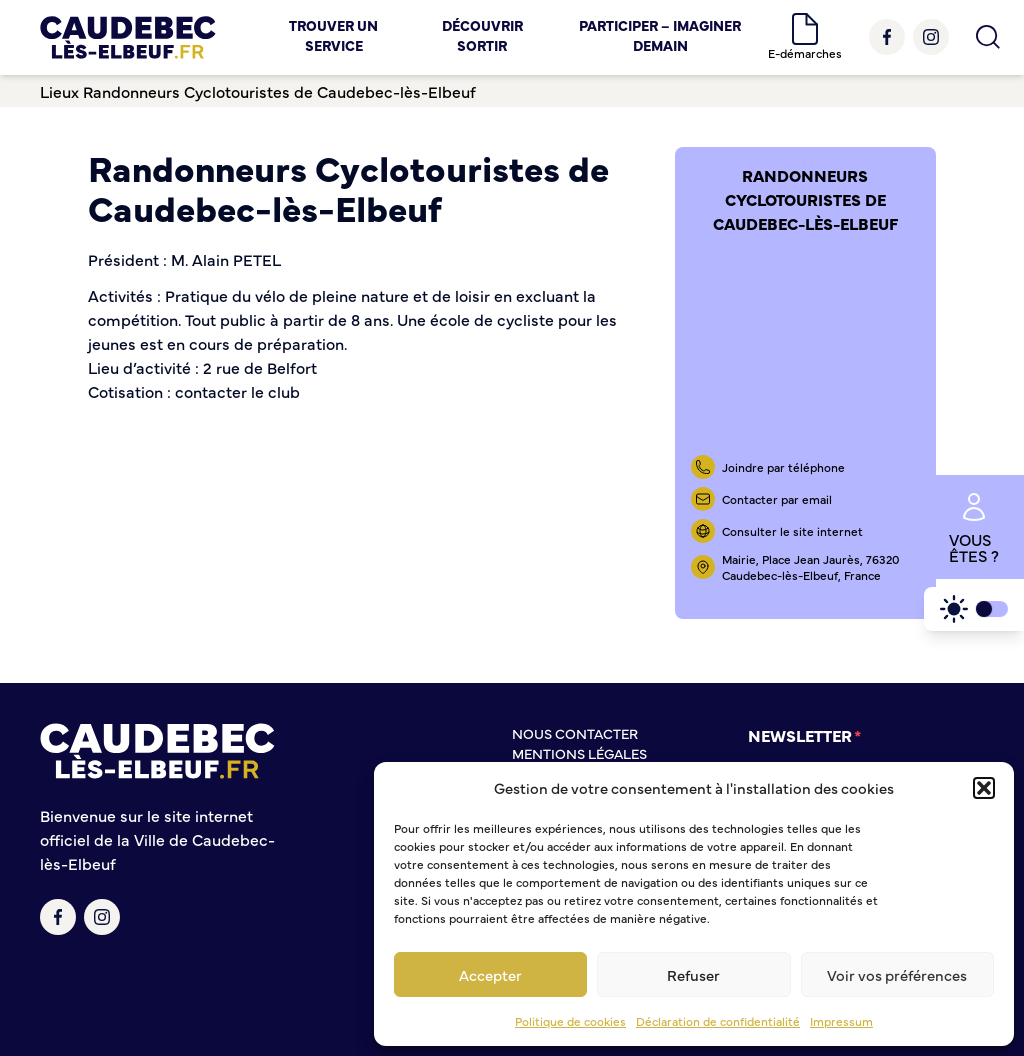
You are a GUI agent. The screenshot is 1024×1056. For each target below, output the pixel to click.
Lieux (59, 91)
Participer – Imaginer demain (660, 35)
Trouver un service (333, 35)
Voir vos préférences (897, 974)
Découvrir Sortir (482, 35)
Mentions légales (579, 753)
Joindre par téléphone (783, 467)
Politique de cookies (570, 1021)
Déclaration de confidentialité (718, 1021)
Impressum (841, 1021)
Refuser (693, 974)
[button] (984, 788)
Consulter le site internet (792, 531)
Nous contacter (575, 733)
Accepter (490, 974)
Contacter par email (777, 499)
